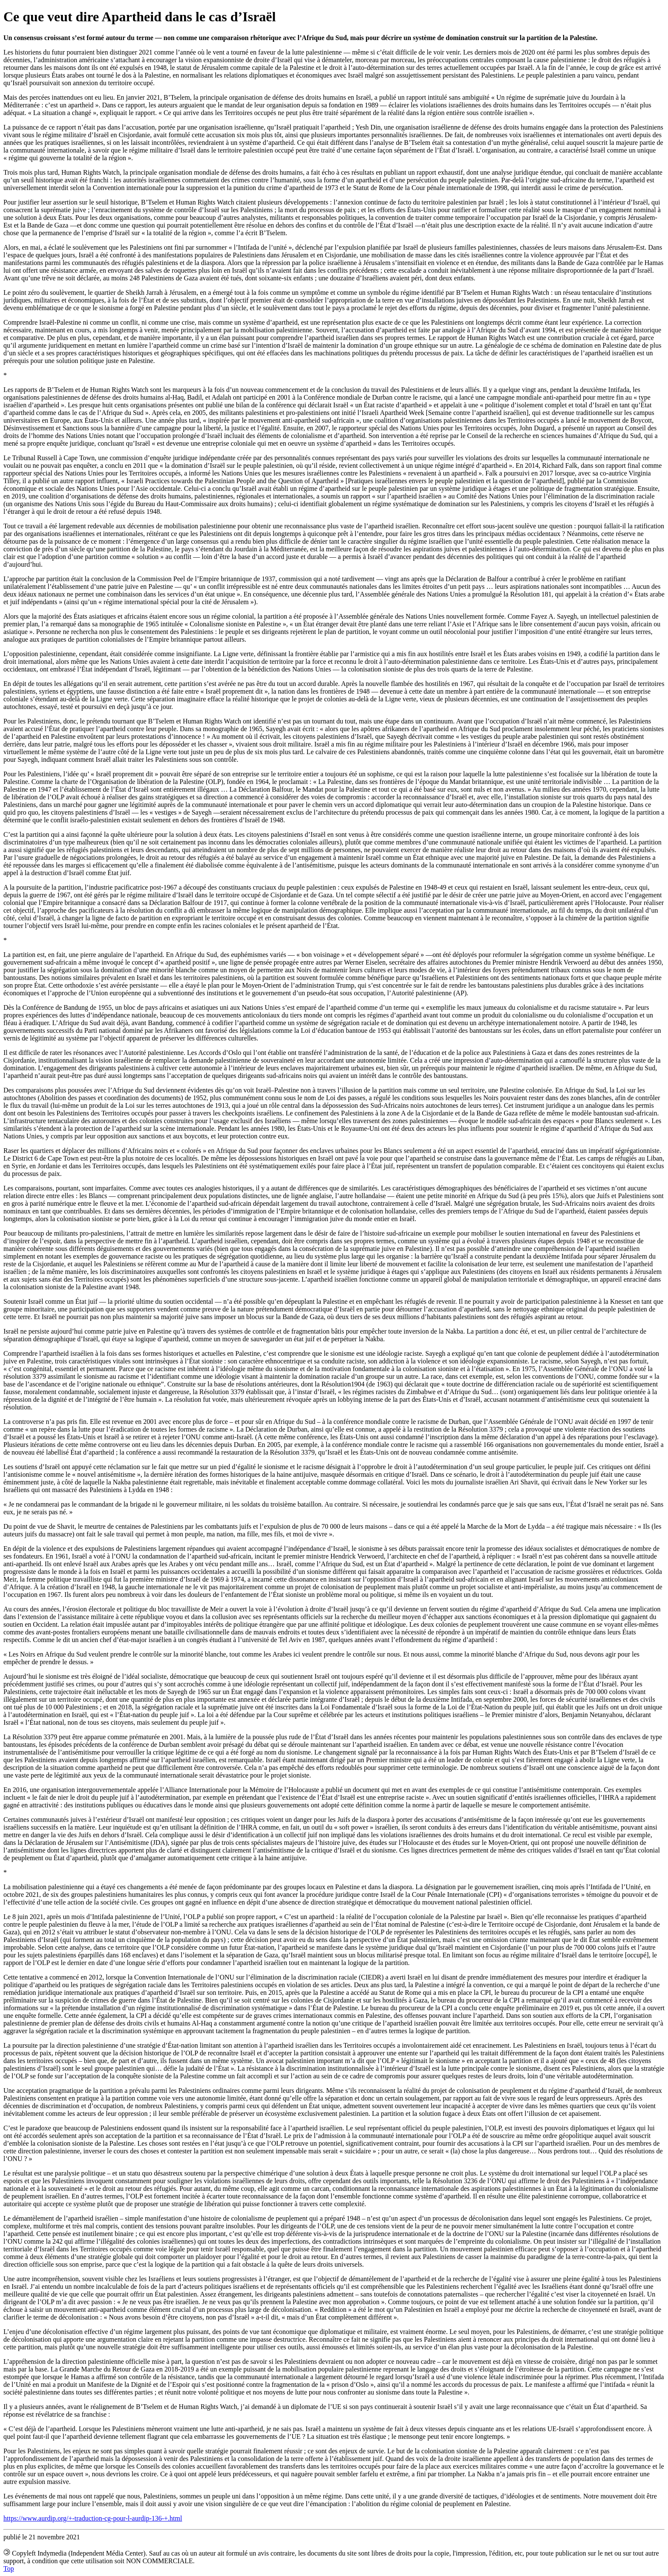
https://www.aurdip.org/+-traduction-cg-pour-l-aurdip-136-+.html (92, 2518)
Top (8, 2568)
